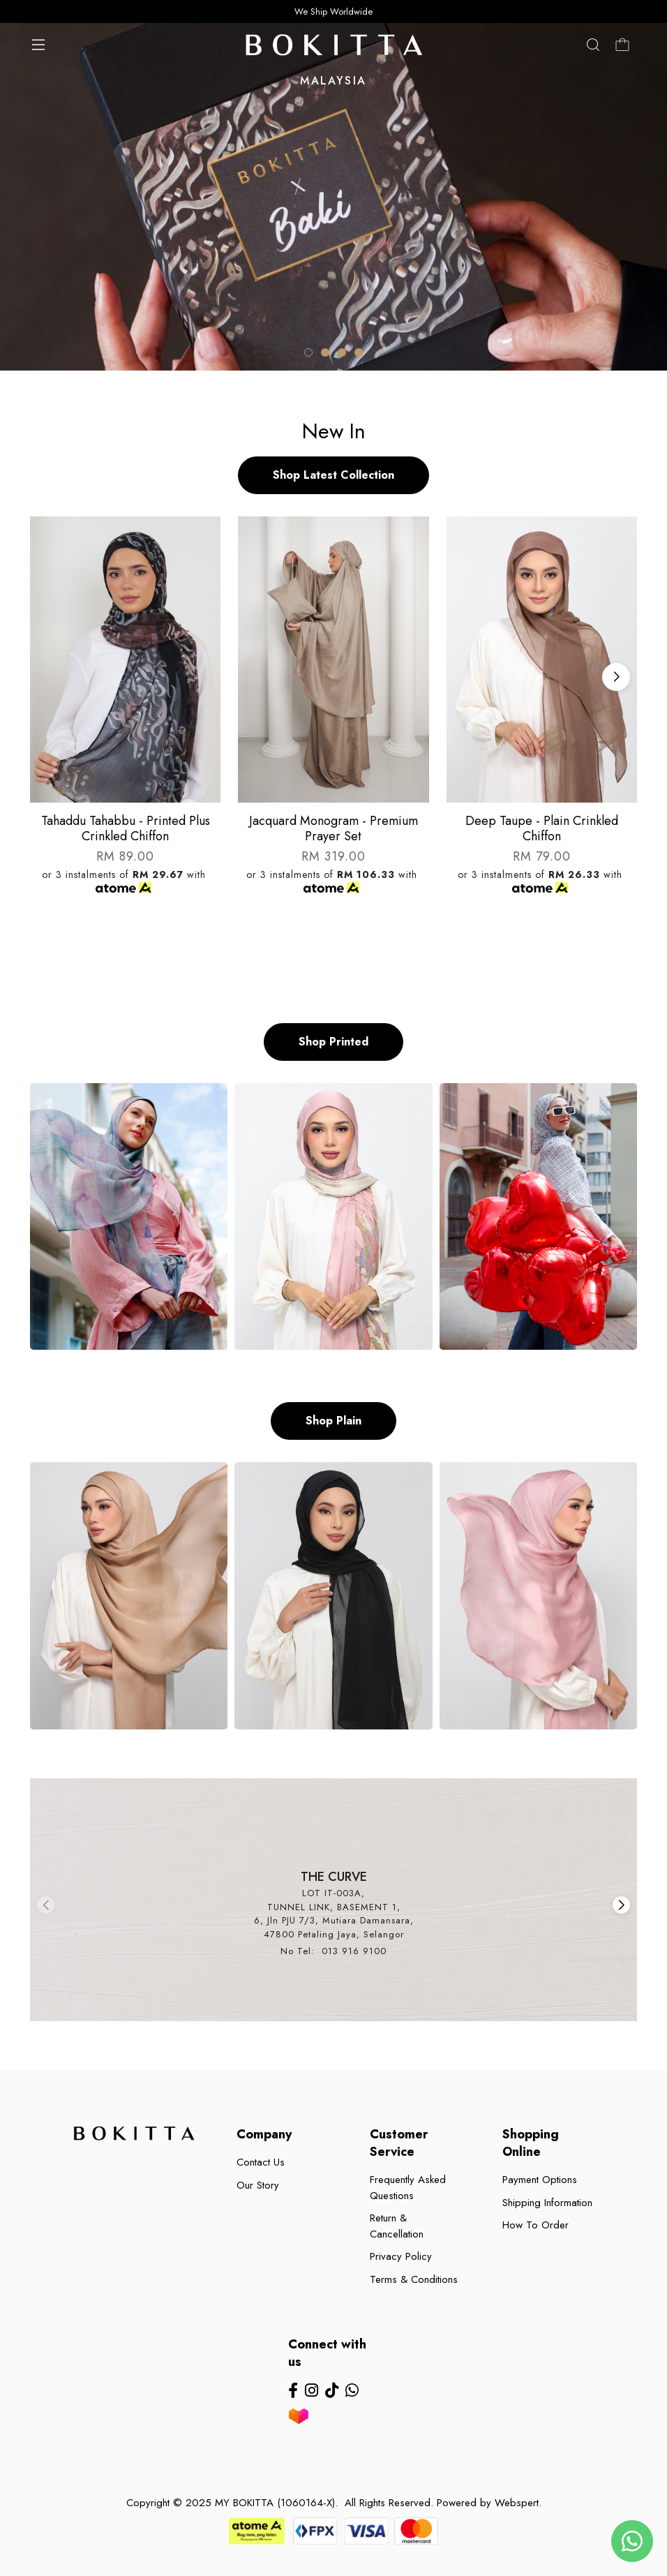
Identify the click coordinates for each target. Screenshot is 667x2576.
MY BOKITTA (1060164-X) (275, 2502)
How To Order (535, 2225)
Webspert (517, 2502)
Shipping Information (547, 2202)
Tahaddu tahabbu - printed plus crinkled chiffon (125, 828)
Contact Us (261, 2162)
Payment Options (539, 2179)
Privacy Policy (401, 2256)
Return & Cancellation (397, 2226)
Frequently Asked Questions (408, 2187)
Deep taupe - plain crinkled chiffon (541, 828)
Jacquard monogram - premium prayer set (333, 828)
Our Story (258, 2185)
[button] (308, 352)
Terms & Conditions (414, 2279)
